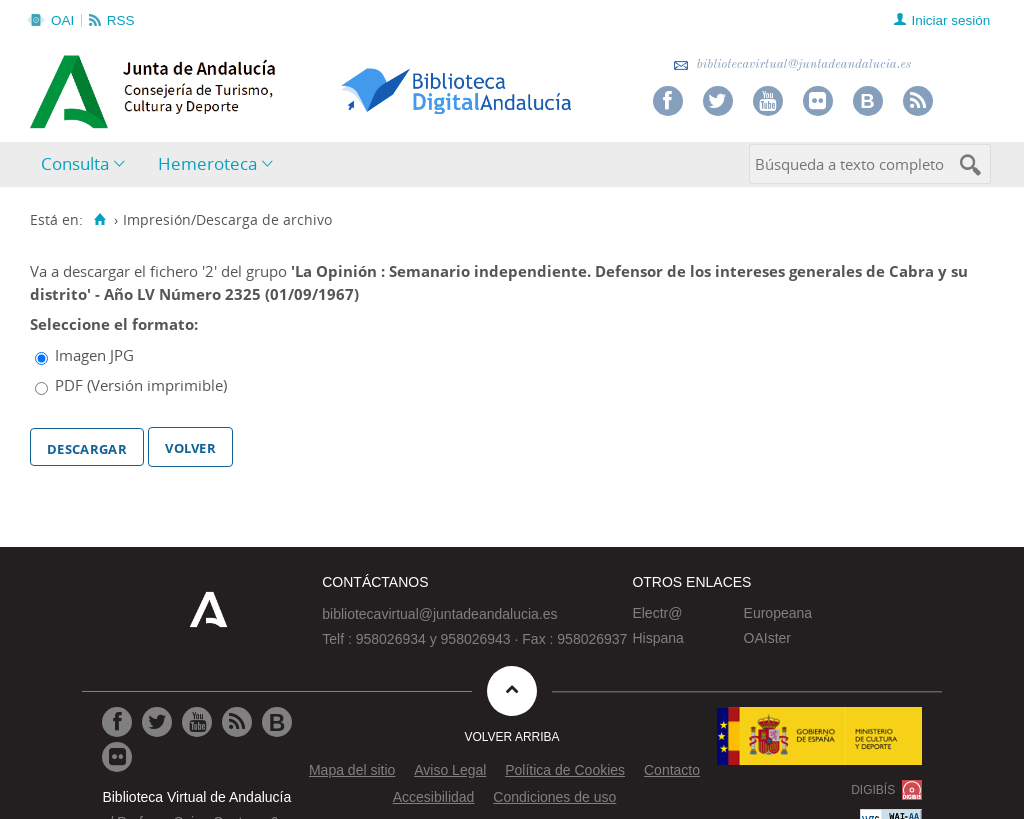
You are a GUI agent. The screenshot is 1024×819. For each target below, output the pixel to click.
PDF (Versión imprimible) (141, 385)
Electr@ (657, 613)
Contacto (672, 770)
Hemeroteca (207, 163)
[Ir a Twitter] (157, 722)
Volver (190, 446)
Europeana (778, 613)
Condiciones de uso (554, 797)
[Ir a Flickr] (117, 757)
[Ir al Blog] (277, 722)
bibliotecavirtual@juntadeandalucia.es (792, 64)
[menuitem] (87, 164)
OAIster (767, 638)
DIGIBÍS (873, 790)
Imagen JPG (94, 355)
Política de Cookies (565, 770)
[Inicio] (99, 220)
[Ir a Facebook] (117, 722)
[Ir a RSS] (237, 722)
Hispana (657, 638)
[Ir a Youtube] (197, 722)
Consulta (75, 163)
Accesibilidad (434, 797)
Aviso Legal (450, 770)
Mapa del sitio (352, 770)
